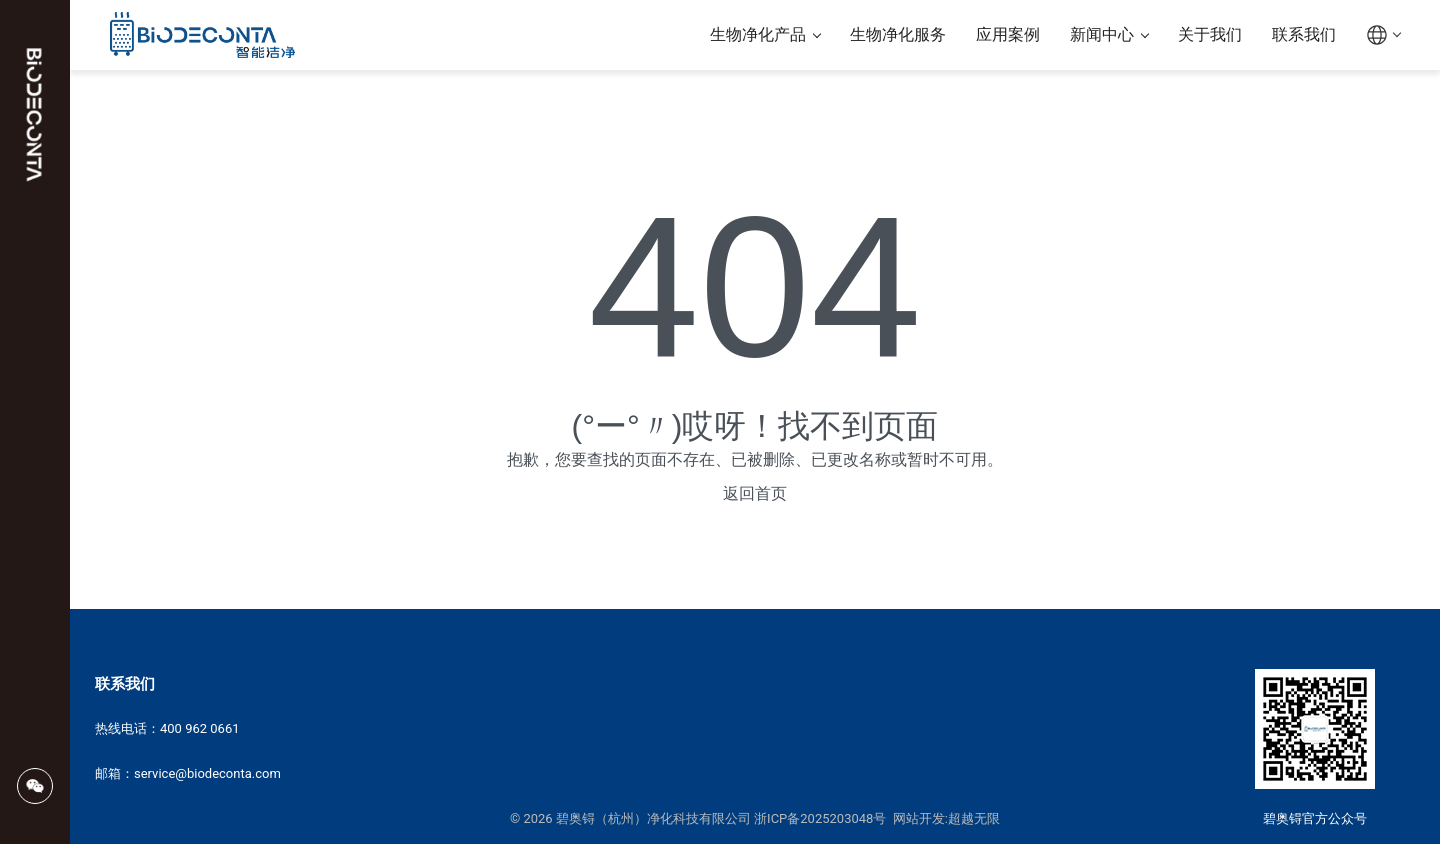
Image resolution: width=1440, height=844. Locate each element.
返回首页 (755, 493)
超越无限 (974, 818)
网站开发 (919, 818)
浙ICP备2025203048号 (820, 818)
